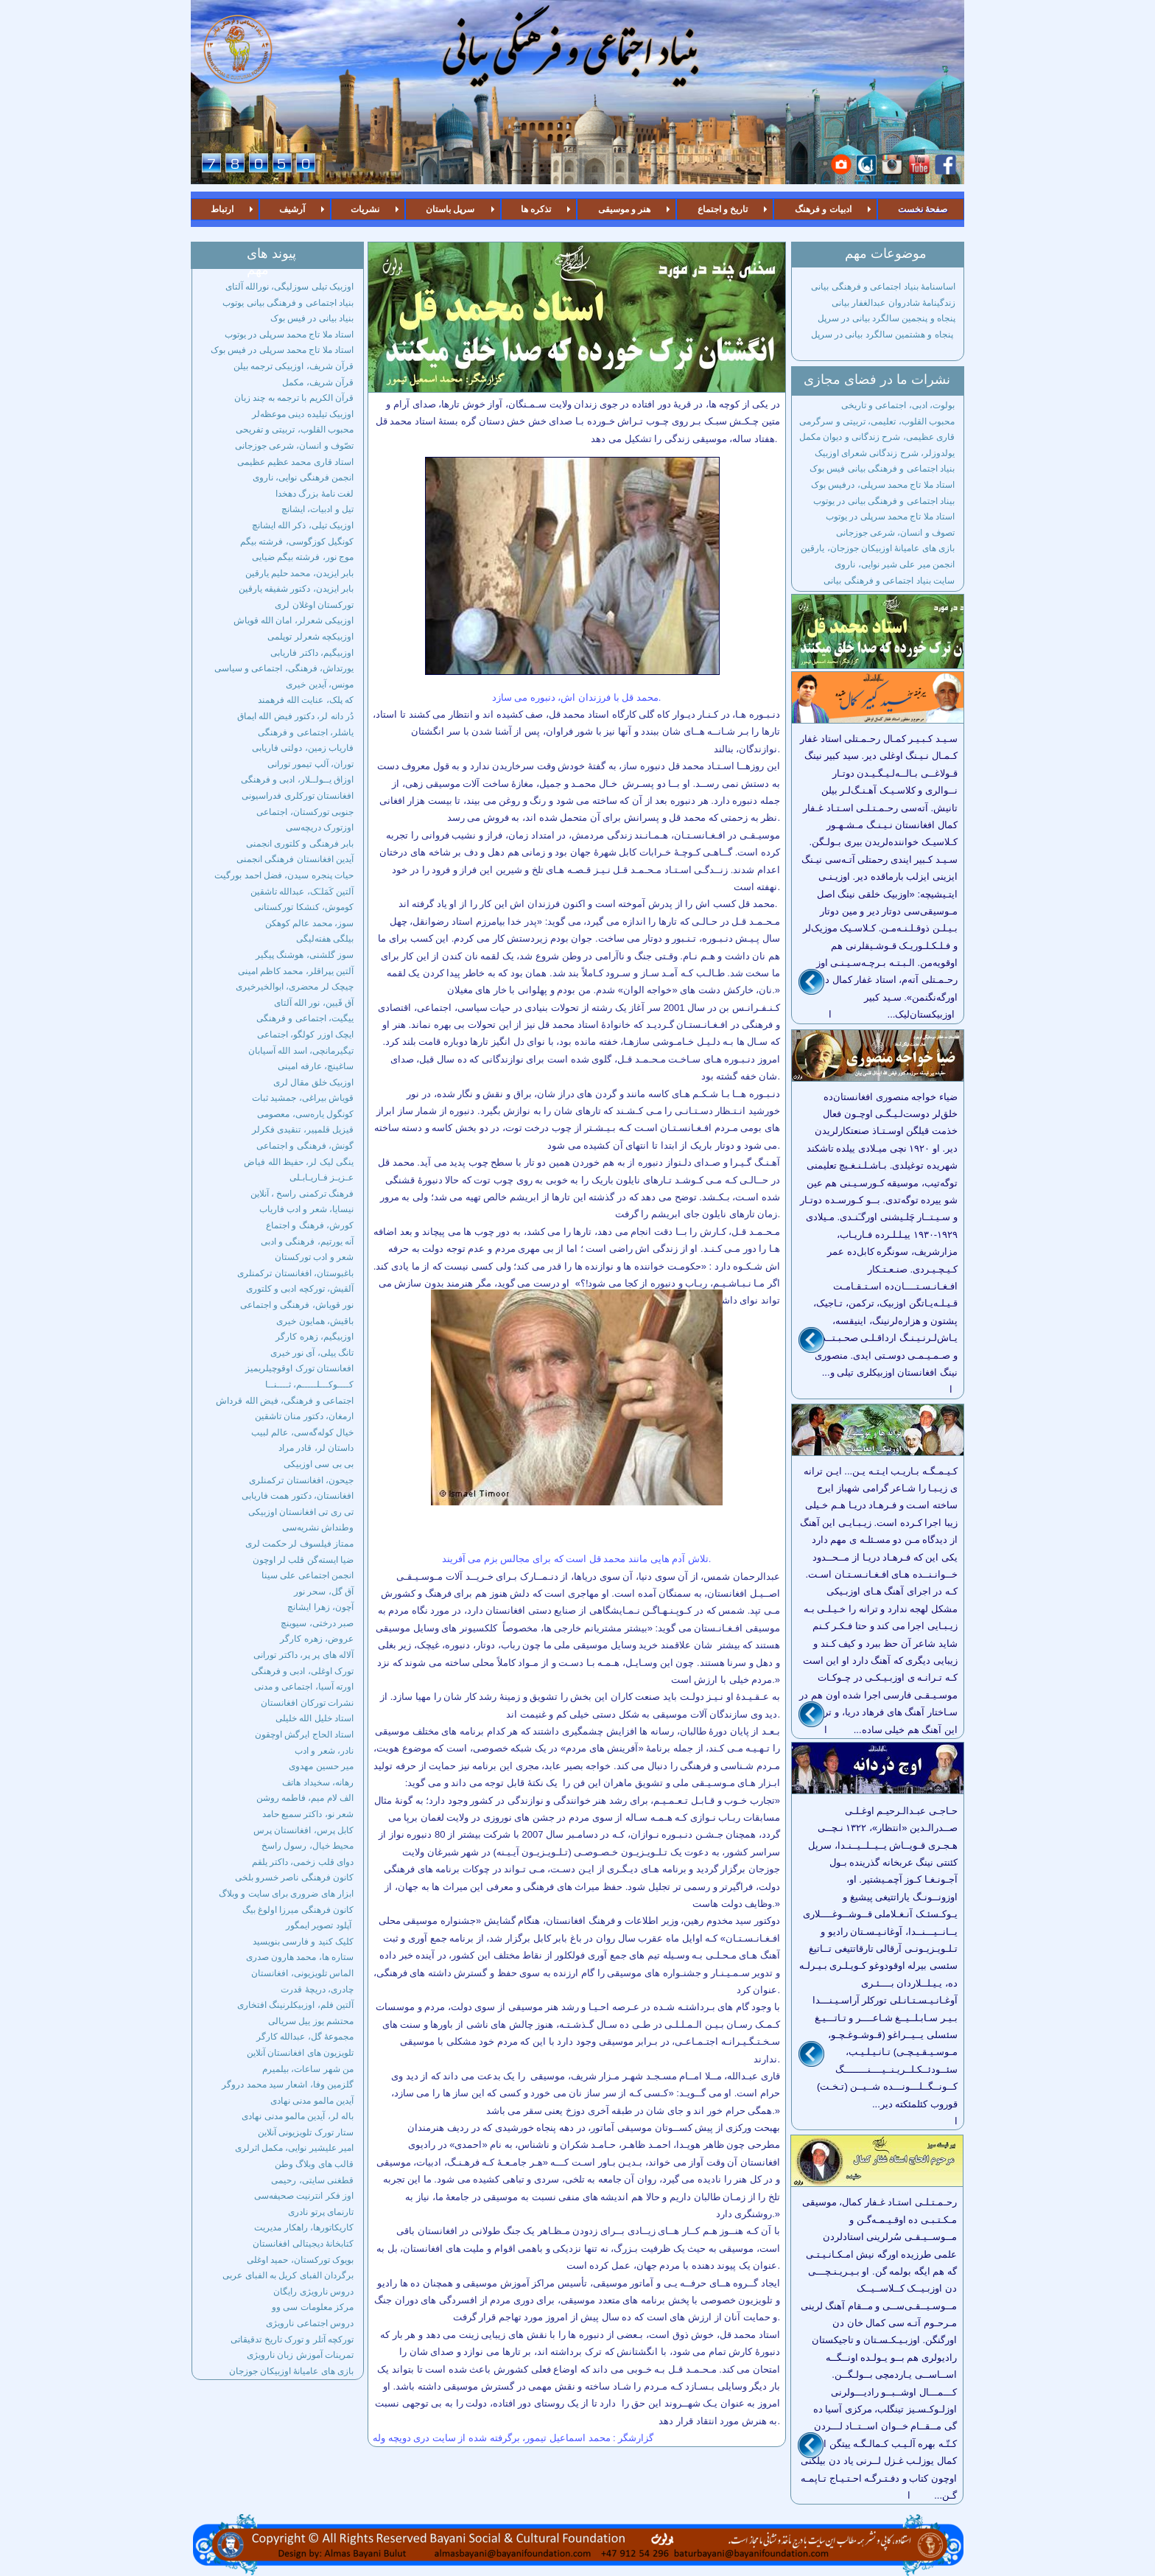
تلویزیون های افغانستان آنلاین (300, 2053)
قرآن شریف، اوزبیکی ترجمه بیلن (294, 366)
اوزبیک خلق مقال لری (313, 1082)
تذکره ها (536, 209)
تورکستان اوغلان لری (314, 605)
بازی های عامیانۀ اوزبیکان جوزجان (291, 2371)
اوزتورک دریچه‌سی (320, 827)
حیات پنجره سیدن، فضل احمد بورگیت (284, 875)
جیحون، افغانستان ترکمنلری (301, 1480)
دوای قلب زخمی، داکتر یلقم (303, 1862)
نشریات (365, 209)
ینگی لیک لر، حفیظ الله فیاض (299, 1162)
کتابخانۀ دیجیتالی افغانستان (303, 2244)
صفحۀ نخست (922, 209)
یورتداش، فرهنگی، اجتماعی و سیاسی (284, 668)
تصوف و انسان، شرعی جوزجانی (895, 533)
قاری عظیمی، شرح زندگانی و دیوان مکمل (877, 437)
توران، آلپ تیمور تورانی (310, 764)
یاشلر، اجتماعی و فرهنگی (306, 732)
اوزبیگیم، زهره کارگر (314, 1336)
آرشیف (292, 209)
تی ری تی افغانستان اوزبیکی (301, 1512)
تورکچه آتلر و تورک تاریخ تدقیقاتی (292, 2339)
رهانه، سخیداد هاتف (318, 1782)
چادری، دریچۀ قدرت (317, 1989)
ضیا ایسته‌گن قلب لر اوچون (303, 1560)
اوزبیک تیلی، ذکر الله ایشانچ (303, 525)
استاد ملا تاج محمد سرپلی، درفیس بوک (883, 485)
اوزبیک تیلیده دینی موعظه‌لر (303, 414)
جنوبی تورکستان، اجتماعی (305, 812)
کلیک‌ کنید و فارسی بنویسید (303, 1941)
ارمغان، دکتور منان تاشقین (304, 1416)
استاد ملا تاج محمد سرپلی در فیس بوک (282, 350)
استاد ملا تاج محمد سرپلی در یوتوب (289, 334)
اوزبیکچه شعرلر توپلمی (310, 636)
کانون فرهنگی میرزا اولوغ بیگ (298, 1910)
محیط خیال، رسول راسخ (307, 1846)
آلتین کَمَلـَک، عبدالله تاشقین (302, 891)
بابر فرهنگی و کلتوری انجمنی (300, 844)
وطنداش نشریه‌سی (318, 1527)
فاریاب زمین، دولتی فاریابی (303, 748)
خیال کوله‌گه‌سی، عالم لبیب (302, 1432)
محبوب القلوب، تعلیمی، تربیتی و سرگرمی (877, 421)
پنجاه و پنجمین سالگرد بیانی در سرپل (886, 318)
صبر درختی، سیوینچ (317, 1623)
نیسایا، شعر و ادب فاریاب (306, 1209)
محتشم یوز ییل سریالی (311, 2021)
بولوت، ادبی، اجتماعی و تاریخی (898, 405)
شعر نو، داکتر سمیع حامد (308, 1814)
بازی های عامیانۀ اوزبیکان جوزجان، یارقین (878, 548)
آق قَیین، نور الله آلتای (314, 1003)
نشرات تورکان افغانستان (307, 1703)
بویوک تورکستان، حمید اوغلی (300, 2260)
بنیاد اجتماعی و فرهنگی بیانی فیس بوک (882, 468)
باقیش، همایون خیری (315, 1321)
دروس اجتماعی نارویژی (310, 2323)
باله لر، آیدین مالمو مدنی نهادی (298, 2116)
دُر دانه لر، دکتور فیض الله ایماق (295, 716)
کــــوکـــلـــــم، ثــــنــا (309, 1384)
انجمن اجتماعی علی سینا (307, 1575)
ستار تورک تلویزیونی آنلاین (306, 2132)
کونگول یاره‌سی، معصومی (305, 1114)
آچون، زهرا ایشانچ (320, 1607)
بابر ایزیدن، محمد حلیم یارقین (299, 573)
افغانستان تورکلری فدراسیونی (298, 796)
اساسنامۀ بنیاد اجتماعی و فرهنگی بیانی (882, 286)
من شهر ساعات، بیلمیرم (308, 2069)
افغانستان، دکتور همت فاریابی (298, 1496)
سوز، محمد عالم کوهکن (309, 923)
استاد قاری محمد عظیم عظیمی (295, 462)
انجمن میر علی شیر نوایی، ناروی (895, 564)
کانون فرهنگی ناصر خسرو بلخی (294, 1877)
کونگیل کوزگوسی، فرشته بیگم (297, 541)
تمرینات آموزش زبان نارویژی (300, 2355)
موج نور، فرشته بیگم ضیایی (303, 557)
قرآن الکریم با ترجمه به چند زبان (294, 398)
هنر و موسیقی (624, 209)
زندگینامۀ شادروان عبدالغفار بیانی (893, 303)
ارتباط (222, 209)
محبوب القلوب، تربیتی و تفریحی (295, 429)
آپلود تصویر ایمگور (320, 1925)
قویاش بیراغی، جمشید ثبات (303, 1098)
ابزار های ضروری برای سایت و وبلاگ (286, 1894)
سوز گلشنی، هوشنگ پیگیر (305, 955)
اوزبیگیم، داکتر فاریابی (312, 653)
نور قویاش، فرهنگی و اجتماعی (297, 1305)
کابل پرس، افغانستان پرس (303, 1830)
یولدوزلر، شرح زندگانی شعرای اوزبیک (885, 453)
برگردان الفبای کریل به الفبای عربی (288, 2275)
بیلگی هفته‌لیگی (325, 939)
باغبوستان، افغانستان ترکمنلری (295, 1273)
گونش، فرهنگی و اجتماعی (305, 1146)
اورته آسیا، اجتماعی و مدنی (304, 1686)
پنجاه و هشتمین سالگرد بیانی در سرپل (883, 334)
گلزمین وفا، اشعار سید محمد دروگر (288, 2084)
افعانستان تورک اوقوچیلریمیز (299, 1368)
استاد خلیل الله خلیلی (314, 1718)
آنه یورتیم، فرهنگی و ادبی (307, 1241)
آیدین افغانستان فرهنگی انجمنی (295, 859)
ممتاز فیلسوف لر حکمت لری (299, 1544)
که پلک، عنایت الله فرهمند (306, 700)
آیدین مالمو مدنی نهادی (312, 2101)
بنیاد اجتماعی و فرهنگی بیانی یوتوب (288, 303)
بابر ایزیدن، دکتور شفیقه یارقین (296, 589)
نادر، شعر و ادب (324, 1751)
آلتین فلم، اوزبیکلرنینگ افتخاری (295, 2005)
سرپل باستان (450, 209)
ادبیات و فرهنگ (823, 209)
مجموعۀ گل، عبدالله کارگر (305, 2036)
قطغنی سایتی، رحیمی (312, 2180)
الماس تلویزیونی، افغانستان (302, 1973)
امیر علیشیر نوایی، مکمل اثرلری (294, 2148)
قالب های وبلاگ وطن (314, 2164)
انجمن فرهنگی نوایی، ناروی (303, 477)
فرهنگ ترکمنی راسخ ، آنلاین (302, 1194)
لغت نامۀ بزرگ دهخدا (314, 494)
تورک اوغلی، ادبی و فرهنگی (302, 1671)
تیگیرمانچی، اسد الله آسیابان (301, 1051)
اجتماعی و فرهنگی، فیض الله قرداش (285, 1401)
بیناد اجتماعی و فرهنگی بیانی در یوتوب (884, 501)
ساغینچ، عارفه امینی (316, 1066)
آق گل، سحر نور (324, 1591)
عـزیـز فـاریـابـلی (321, 1177)
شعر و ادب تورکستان (314, 1257)
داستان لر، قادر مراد (316, 1448)
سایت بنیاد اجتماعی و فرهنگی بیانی (889, 580)
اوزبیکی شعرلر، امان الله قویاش (294, 620)
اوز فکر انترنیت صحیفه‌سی (304, 2196)
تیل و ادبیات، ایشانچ (317, 509)
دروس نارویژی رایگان (313, 2291)
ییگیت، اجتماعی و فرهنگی (305, 1018)
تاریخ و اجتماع (723, 209)
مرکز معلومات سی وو (313, 2307)
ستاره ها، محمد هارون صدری (300, 1957)
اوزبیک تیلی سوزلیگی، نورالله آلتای (289, 286)
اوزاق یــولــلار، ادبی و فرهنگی (297, 779)
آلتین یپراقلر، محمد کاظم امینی (296, 971)
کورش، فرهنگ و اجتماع (310, 1225)
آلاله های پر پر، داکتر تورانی (303, 1655)
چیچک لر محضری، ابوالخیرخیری (295, 986)
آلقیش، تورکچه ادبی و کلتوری (300, 1289)
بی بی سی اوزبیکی (319, 1464)
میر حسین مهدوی (321, 1766)
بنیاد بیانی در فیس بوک (312, 318)
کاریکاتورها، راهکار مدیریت (304, 2227)
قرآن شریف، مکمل (318, 382)
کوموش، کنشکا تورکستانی (304, 907)
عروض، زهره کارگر (317, 1639)
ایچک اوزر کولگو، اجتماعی (305, 1034)
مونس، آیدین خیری (320, 684)
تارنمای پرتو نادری (321, 2212)
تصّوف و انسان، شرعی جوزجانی (294, 446)
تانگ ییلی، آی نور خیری (312, 1353)
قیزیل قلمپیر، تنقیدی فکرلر (303, 1129)
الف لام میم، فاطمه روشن (305, 1798)
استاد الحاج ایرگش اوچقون (304, 1734)
